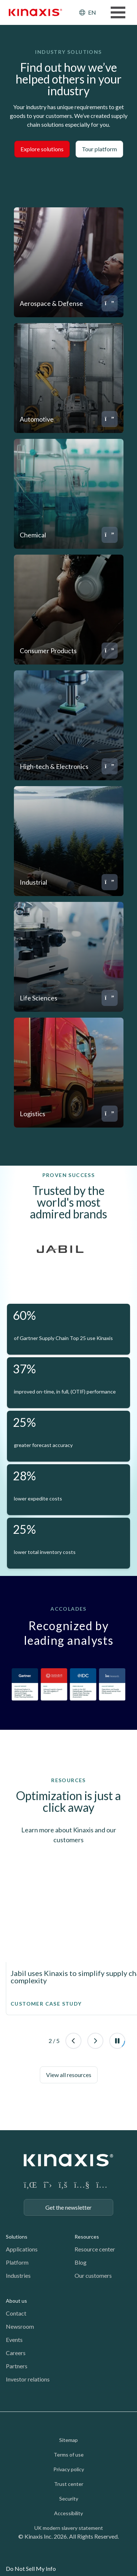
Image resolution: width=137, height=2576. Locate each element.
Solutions (16, 2236)
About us (16, 2301)
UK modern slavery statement (68, 2528)
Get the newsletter (68, 2207)
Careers (16, 2352)
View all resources (68, 2074)
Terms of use (69, 2454)
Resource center (95, 2249)
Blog (81, 2262)
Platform (17, 2262)
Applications (22, 2249)
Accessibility (68, 2513)
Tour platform (99, 148)
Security (68, 2498)
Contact (16, 2313)
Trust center (68, 2484)
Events (14, 2339)
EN (92, 12)
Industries (18, 2275)
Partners (16, 2365)
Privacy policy (68, 2469)
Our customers (93, 2275)
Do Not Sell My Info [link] (31, 2568)
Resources (87, 2236)
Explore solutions (42, 148)
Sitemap (68, 2440)
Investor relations (28, 2379)
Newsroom (20, 2326)
